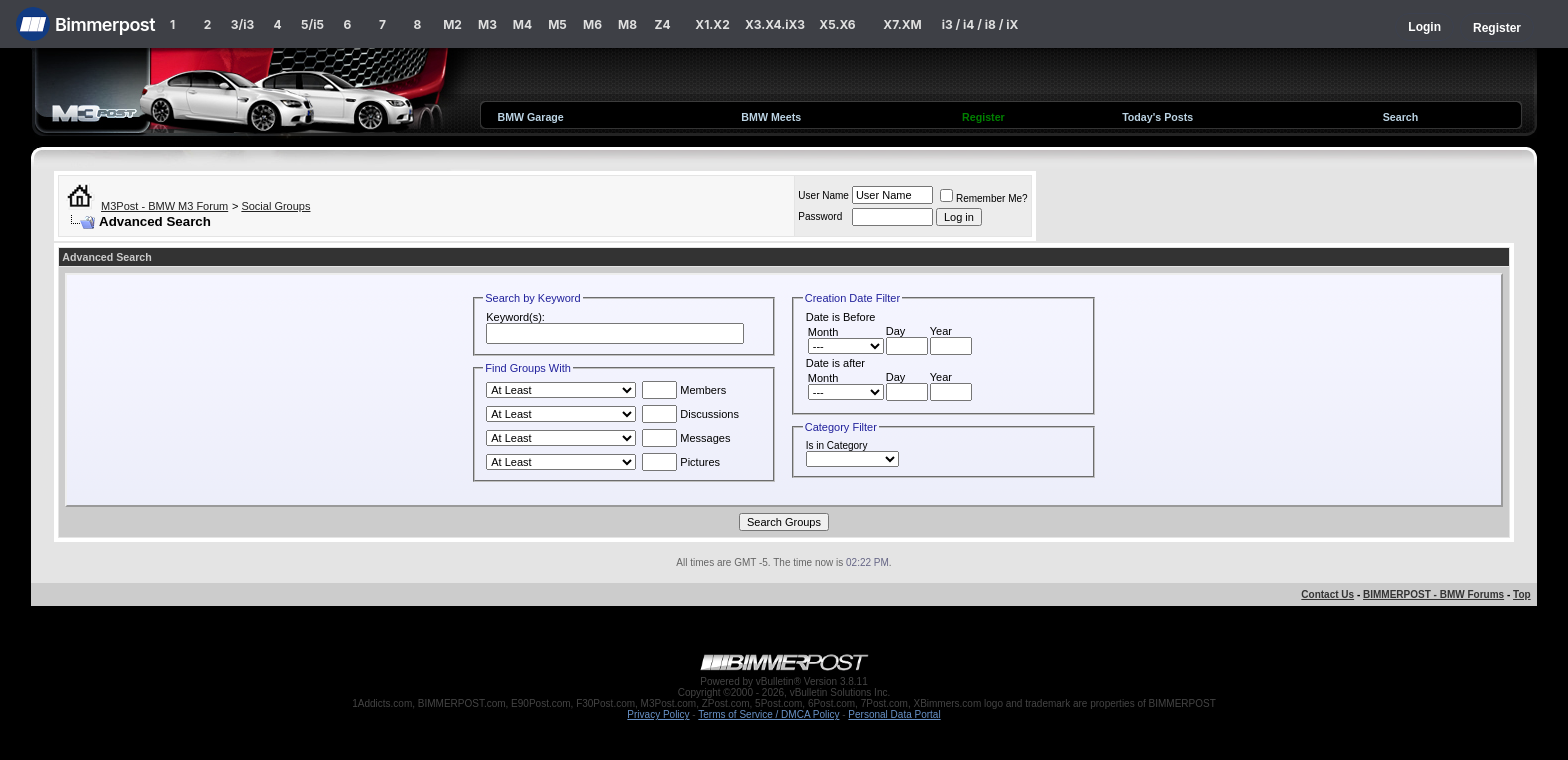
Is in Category (837, 445)
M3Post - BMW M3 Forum (164, 206)
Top (1522, 594)
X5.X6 (837, 24)
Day (896, 331)
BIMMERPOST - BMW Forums (1433, 594)
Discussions (690, 414)
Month (823, 332)
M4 (522, 24)
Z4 (662, 24)
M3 (487, 24)
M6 (592, 24)
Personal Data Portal (894, 714)
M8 (627, 24)
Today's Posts (1157, 117)
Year (941, 331)
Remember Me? (984, 198)
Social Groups (275, 206)
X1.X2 (712, 24)
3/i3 (242, 24)
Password (820, 216)
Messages (686, 438)
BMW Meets (771, 117)
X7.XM (902, 24)
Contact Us (1327, 594)
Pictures (681, 462)
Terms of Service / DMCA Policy (768, 714)
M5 (557, 24)
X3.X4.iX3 (775, 24)
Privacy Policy (658, 714)
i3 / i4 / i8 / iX (980, 24)
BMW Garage (530, 117)
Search (1401, 117)
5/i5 (312, 24)
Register (1497, 28)
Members (684, 390)
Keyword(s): (515, 317)
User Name (823, 195)
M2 (452, 24)
